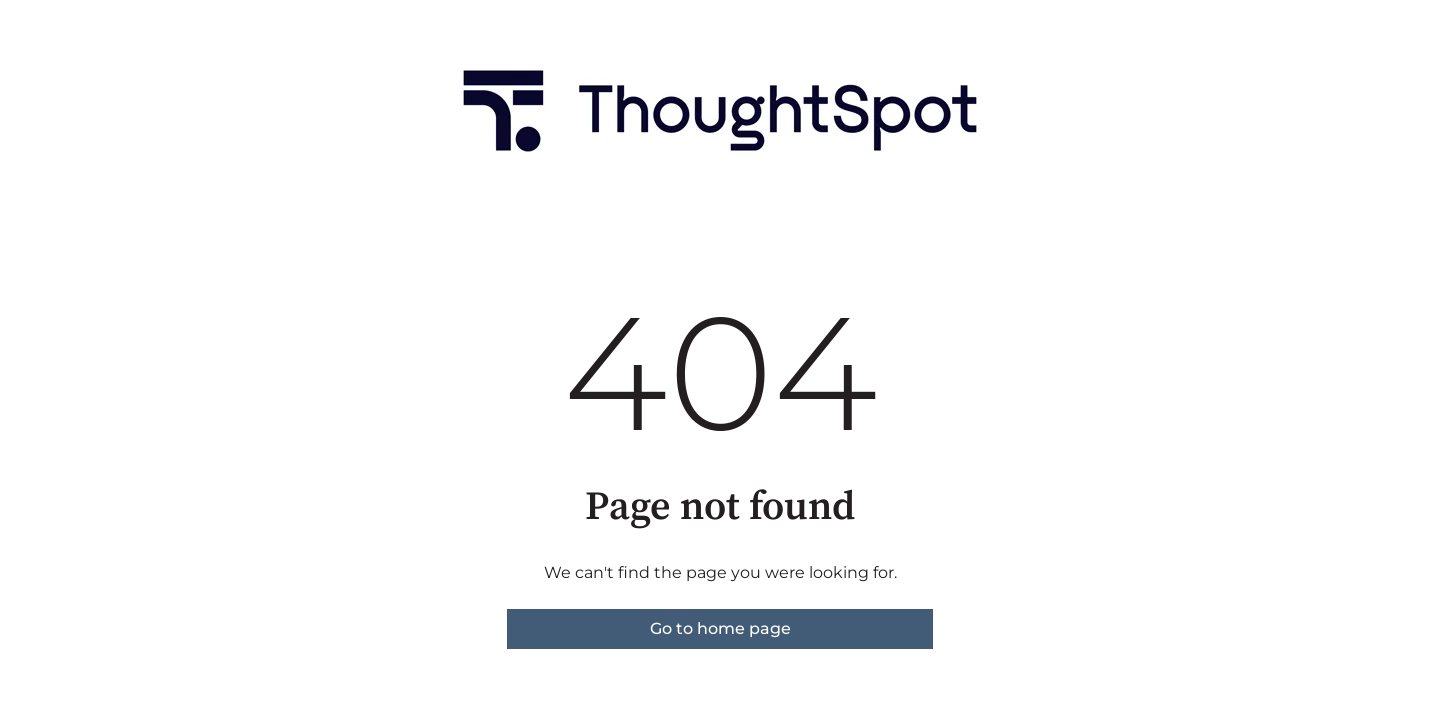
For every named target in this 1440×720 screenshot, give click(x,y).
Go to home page (720, 628)
